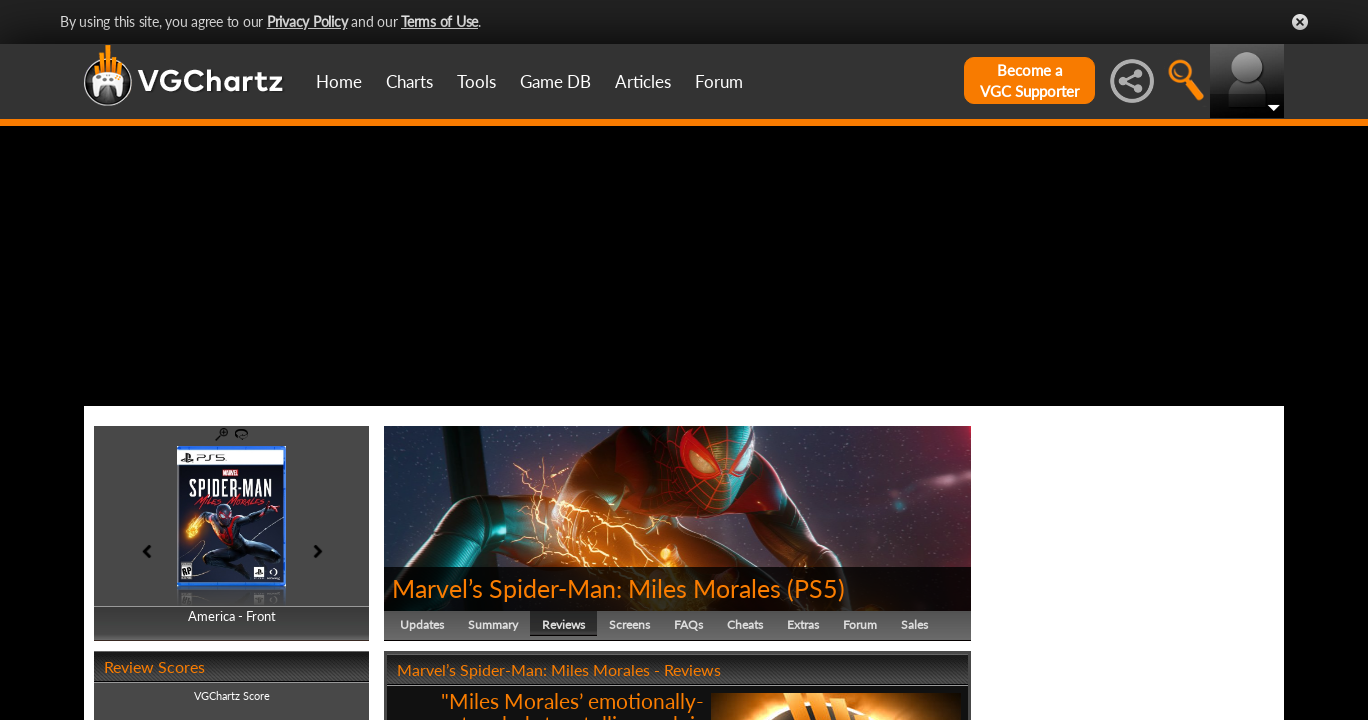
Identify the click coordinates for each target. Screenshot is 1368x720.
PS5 (816, 588)
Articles (643, 81)
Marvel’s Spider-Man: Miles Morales (586, 588)
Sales (914, 624)
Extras (803, 624)
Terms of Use (439, 21)
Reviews (563, 624)
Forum (719, 81)
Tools (476, 81)
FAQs (688, 624)
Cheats (745, 624)
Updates (422, 624)
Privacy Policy (307, 21)
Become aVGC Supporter (1029, 80)
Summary (493, 624)
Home (339, 81)
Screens (629, 624)
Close (1300, 22)
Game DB (555, 81)
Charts (409, 81)
